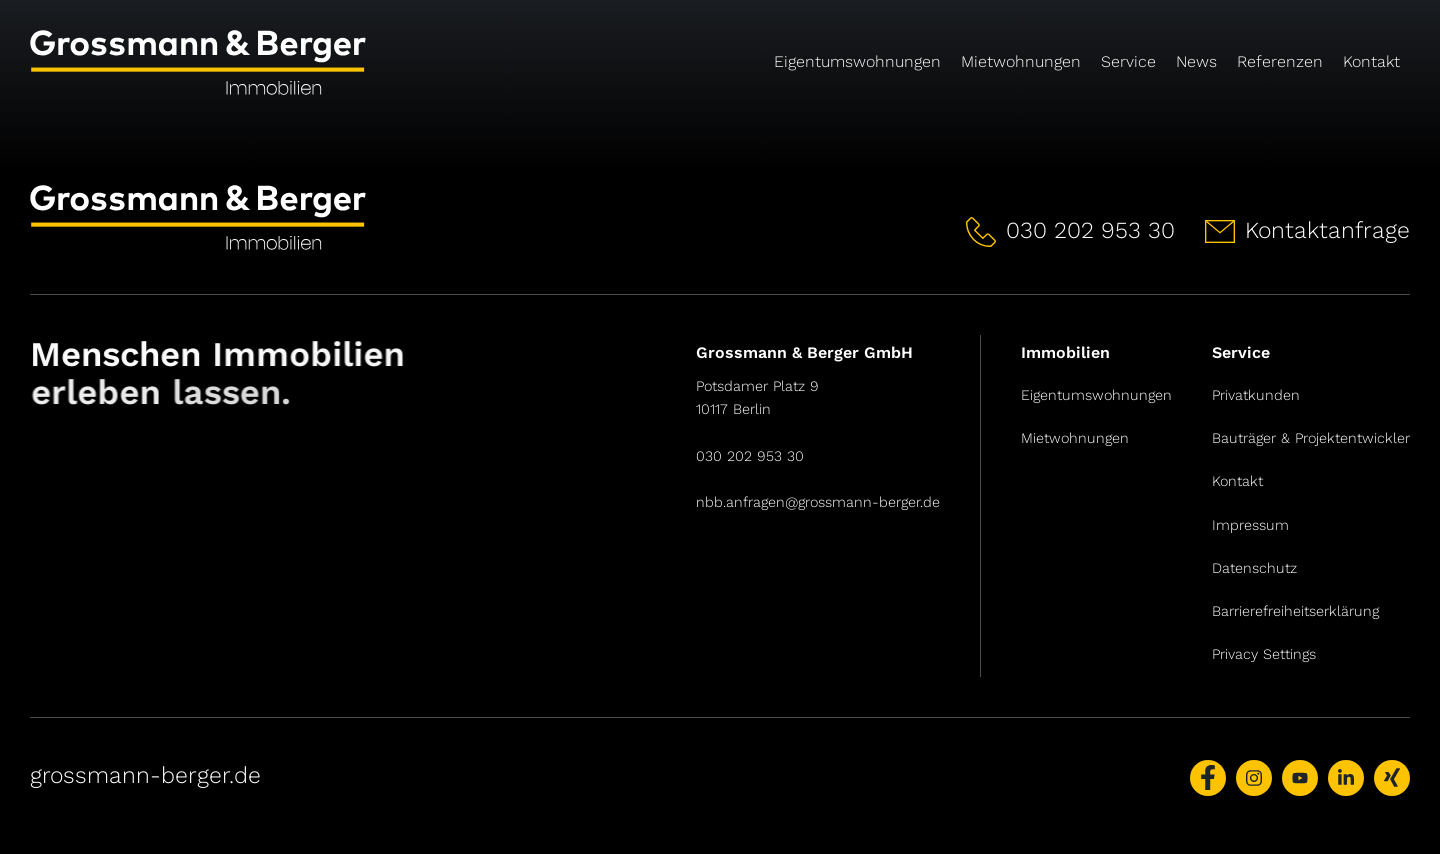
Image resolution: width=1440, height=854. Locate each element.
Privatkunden (1256, 395)
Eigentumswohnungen (857, 61)
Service (1128, 61)
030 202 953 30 (750, 456)
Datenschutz (1254, 568)
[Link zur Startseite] (246, 70)
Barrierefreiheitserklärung (1295, 611)
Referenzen (1280, 61)
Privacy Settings (1264, 654)
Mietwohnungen (1021, 61)
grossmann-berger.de (145, 775)
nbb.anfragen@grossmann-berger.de (818, 502)
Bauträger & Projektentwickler (1311, 438)
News (1196, 61)
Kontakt (1371, 61)
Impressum (1250, 525)
